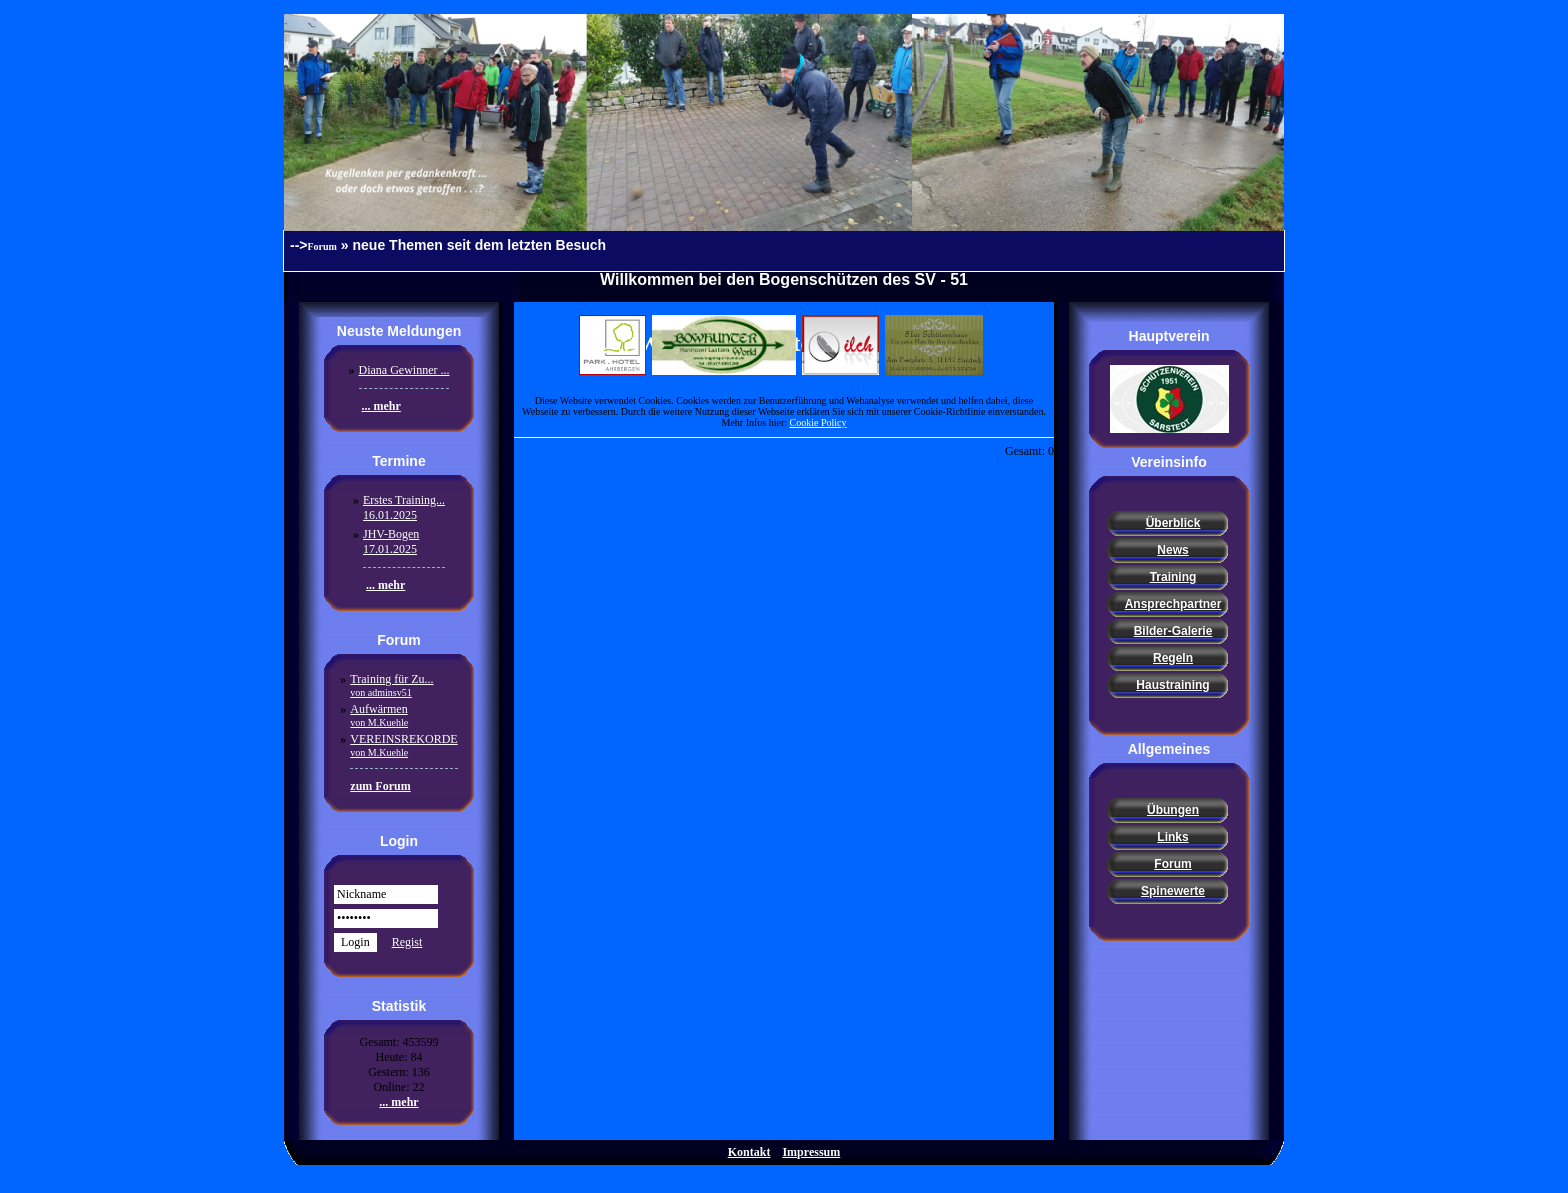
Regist (407, 942)
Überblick (1173, 523)
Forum (322, 246)
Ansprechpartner (1173, 604)
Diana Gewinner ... (404, 370)
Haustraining (1172, 685)
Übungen (1173, 810)
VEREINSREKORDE (403, 745)
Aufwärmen (379, 715)
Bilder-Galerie (1173, 631)
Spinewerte (1173, 891)
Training (1173, 577)
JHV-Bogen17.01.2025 (391, 541)
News (1172, 550)
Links (1172, 837)
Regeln (1173, 658)
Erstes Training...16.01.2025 (404, 507)
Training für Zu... (391, 685)
